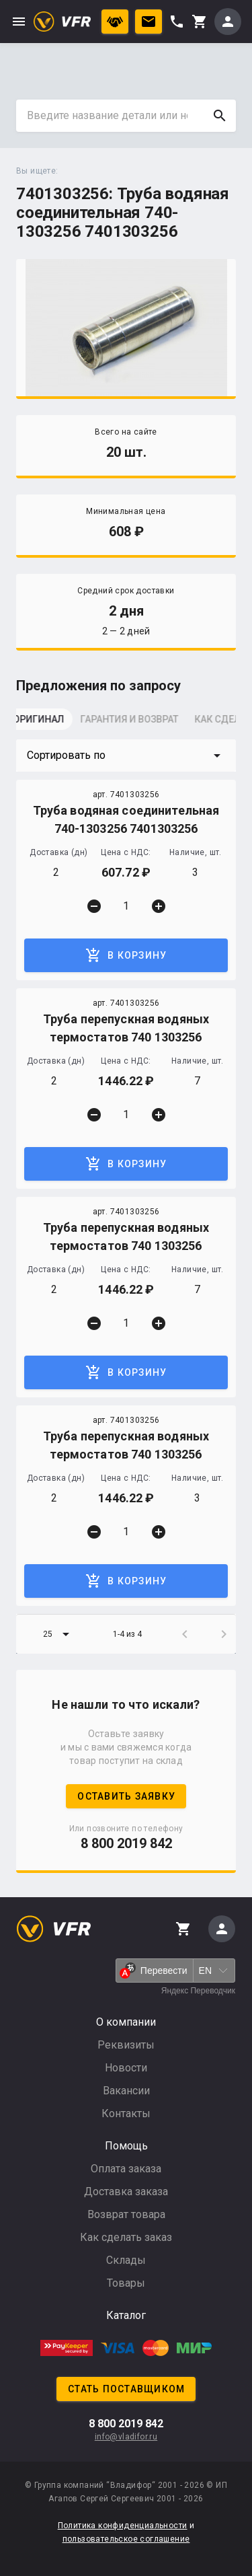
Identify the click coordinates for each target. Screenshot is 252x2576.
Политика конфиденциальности (122, 2525)
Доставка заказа (126, 2191)
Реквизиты (126, 2044)
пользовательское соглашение (126, 2539)
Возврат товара (126, 2214)
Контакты (126, 2113)
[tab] (49, 723)
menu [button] (19, 21)
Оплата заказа (126, 2168)
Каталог (126, 2315)
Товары (126, 2283)
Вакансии (126, 2090)
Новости (126, 2067)
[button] (126, 755)
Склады (126, 2260)
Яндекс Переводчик (198, 1990)
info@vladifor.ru (126, 2436)
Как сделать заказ (126, 2237)
